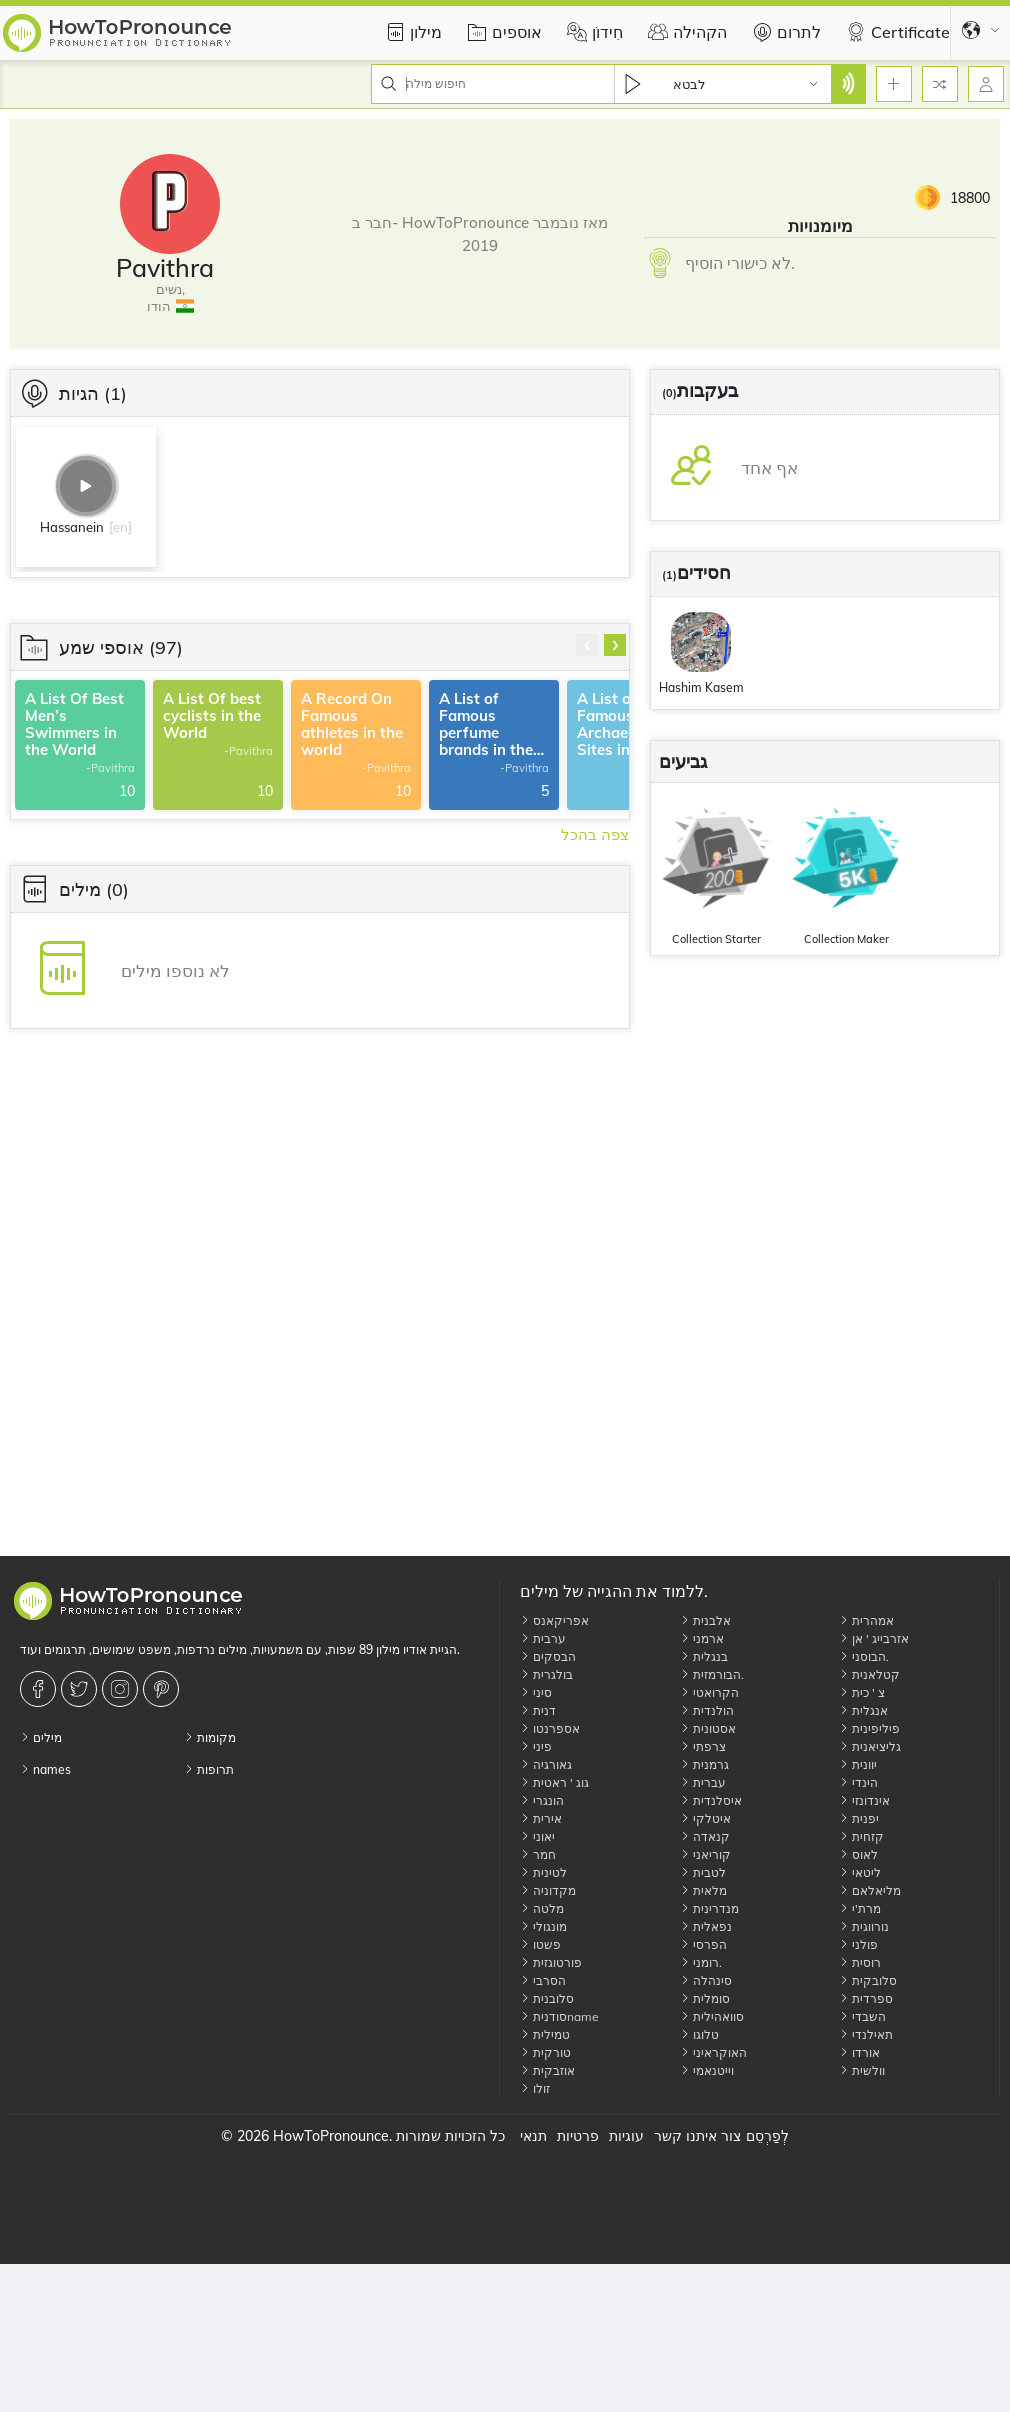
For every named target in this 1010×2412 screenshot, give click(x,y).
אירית (541, 1818)
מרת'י (860, 1908)
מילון (411, 32)
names (45, 1769)
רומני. (701, 1962)
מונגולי (543, 1926)
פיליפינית (869, 1728)
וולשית (862, 2070)
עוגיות (626, 2136)
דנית (538, 1710)
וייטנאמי (707, 2070)
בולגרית (546, 1674)
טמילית (545, 2034)
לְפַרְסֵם (767, 2136)
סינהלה (706, 1980)
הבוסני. (864, 1656)
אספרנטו (550, 1728)
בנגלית (704, 1656)
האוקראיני (713, 2052)
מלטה (542, 1908)
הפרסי (703, 1944)
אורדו (859, 2052)
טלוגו (699, 2034)
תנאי (533, 2136)
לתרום (784, 32)
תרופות (209, 1769)
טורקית (545, 2052)
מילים (41, 1737)
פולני (858, 1944)
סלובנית (547, 1998)
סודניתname (559, 2016)
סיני (536, 1692)
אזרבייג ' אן (874, 1638)
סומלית (705, 1998)
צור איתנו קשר (697, 2136)
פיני (536, 1746)
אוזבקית (547, 2070)
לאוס (858, 1854)
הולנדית (707, 1710)
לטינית (543, 1872)
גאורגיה (546, 1764)
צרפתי (703, 1746)
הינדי (858, 1782)
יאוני (537, 1836)
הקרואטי (709, 1692)
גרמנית (704, 1764)
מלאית (703, 1890)
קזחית (861, 1836)
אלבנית (705, 1620)
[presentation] (587, 645)
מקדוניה (548, 1890)
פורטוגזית (551, 1962)
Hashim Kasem (701, 687)
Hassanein (72, 527)
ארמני (702, 1638)
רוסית (860, 1962)
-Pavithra (110, 768)
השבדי (862, 2016)
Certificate (895, 32)
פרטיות (578, 2136)
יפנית (859, 1818)
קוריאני (705, 1854)
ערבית (543, 1638)
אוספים (502, 32)
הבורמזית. (712, 1674)
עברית (703, 1782)
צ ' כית (862, 1692)
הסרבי (543, 1980)
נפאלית (706, 1926)
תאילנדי (866, 2034)
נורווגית (864, 1926)
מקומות (210, 1737)
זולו (535, 2088)
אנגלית (863, 1710)
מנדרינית (709, 1908)
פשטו (540, 1944)
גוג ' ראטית (554, 1782)
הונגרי (542, 1800)
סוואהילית (712, 2016)
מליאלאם (870, 1890)
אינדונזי (864, 1800)
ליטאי (860, 1872)
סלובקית (868, 1980)
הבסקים (548, 1656)
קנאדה (705, 1836)
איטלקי (705, 1818)
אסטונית (708, 1728)
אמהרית (866, 1620)
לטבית (703, 1872)
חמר (538, 1854)
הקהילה (685, 32)
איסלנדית (711, 1800)
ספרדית (866, 1998)
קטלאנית (869, 1674)
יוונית (858, 1764)
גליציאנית (870, 1746)
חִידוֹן (592, 32)
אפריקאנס (554, 1620)
